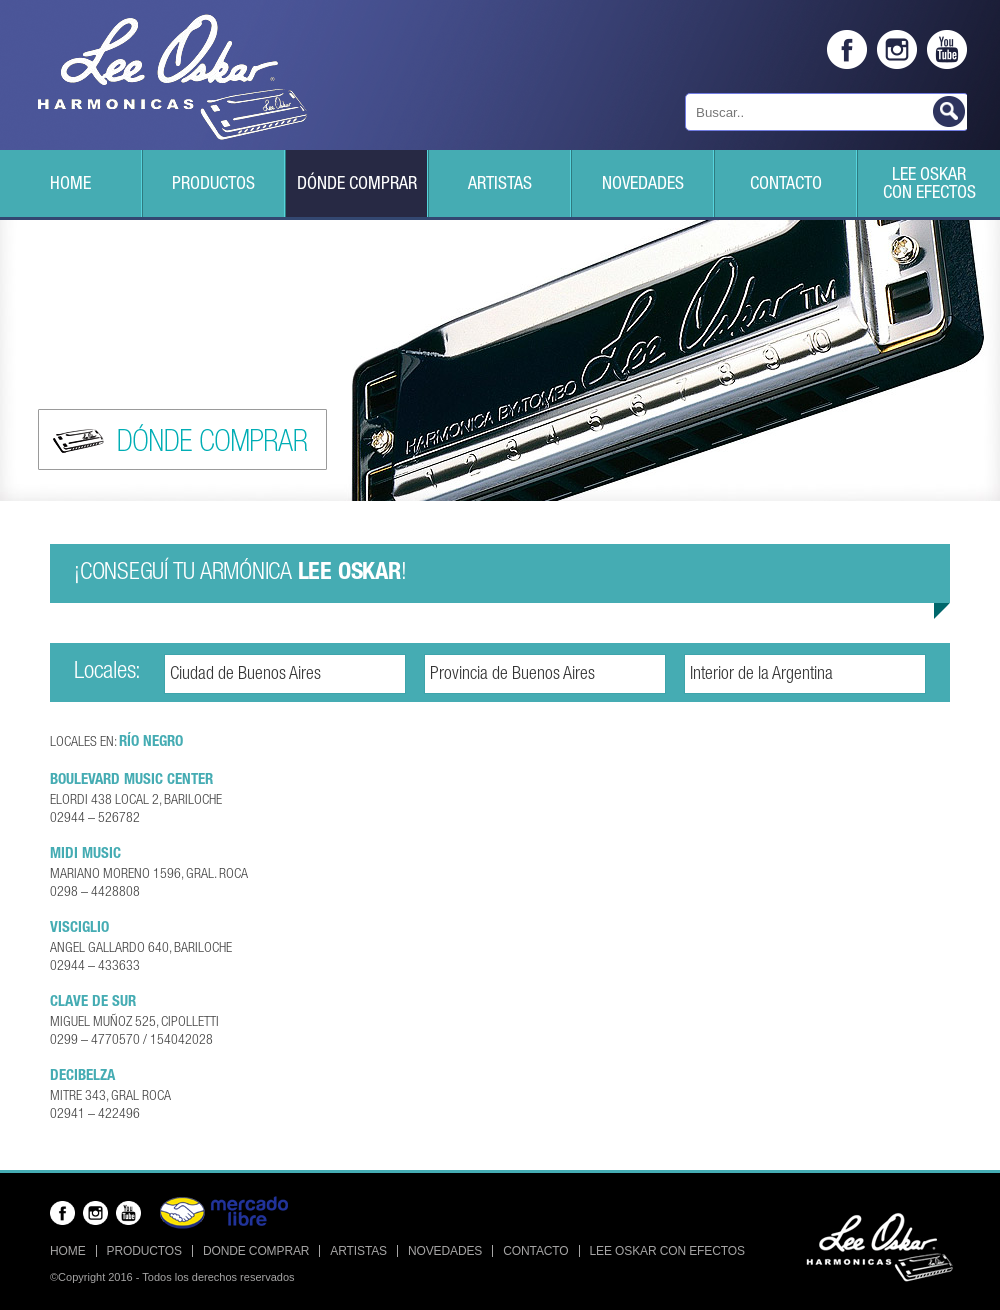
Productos (213, 185)
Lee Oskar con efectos (667, 1251)
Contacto (786, 185)
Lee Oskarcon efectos (929, 185)
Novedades (643, 185)
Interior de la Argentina (761, 675)
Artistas (500, 185)
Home (70, 185)
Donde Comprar (256, 1251)
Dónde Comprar (357, 185)
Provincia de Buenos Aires (512, 675)
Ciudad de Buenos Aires (245, 675)
